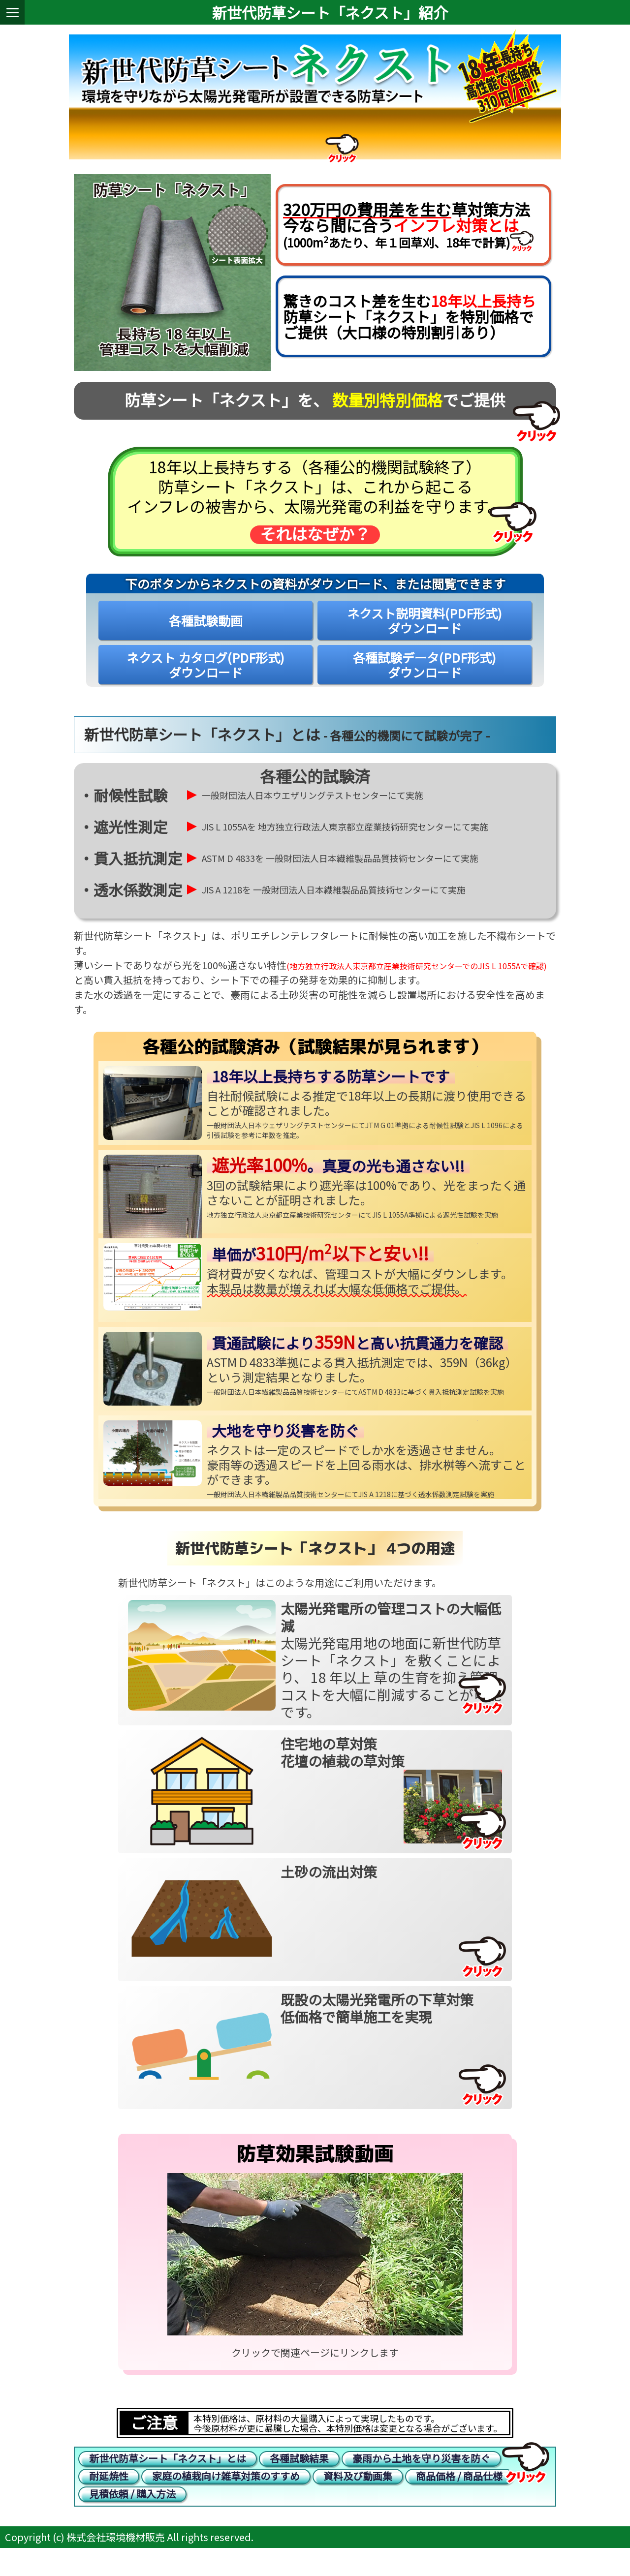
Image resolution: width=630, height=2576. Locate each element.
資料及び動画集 (357, 2496)
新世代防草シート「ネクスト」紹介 (330, 12)
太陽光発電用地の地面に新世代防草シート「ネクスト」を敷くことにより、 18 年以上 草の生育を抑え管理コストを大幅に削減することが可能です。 (391, 1673)
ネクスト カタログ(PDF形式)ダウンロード (205, 678)
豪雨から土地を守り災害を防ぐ (421, 2474)
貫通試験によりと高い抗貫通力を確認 (357, 1356)
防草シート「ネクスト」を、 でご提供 (315, 412)
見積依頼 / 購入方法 (132, 2519)
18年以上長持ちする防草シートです (331, 1089)
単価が (320, 1267)
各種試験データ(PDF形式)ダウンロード (424, 678)
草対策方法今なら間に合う (406, 227)
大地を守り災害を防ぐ (285, 1443)
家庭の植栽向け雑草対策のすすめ (226, 2496)
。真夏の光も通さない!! (338, 1179)
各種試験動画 (206, 634)
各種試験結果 (299, 2474)
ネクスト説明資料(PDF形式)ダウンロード (424, 633)
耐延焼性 (108, 2496)
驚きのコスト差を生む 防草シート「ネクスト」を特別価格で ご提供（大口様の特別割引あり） (409, 325)
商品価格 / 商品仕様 (459, 2496)
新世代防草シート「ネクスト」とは (167, 2474)
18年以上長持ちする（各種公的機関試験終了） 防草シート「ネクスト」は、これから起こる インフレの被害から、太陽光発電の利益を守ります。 (315, 513)
